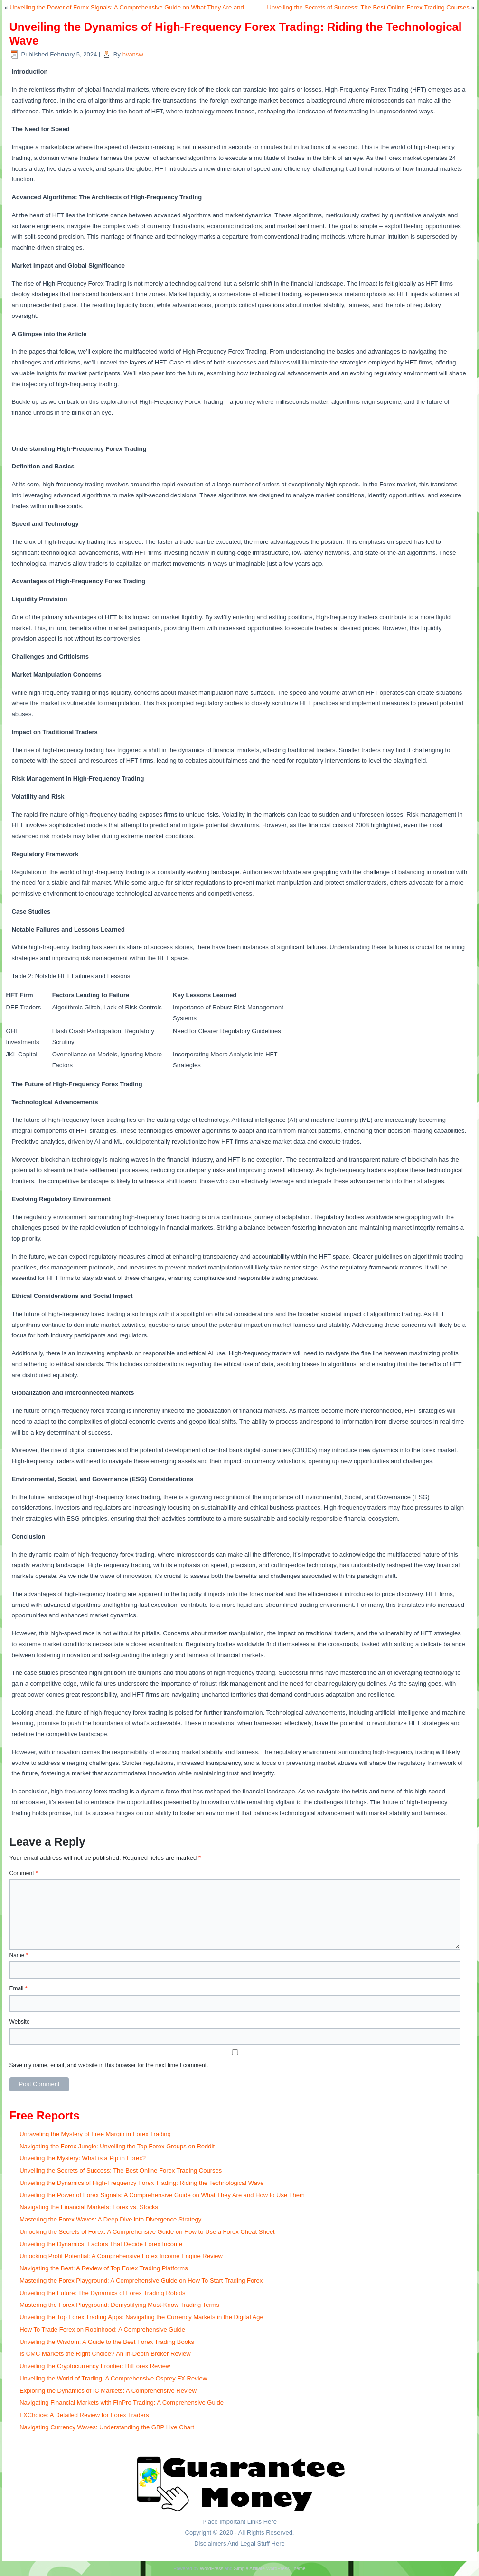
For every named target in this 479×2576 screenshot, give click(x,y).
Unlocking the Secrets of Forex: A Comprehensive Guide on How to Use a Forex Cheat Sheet (147, 2231)
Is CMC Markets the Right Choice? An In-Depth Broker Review (105, 2353)
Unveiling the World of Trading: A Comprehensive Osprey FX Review (113, 2378)
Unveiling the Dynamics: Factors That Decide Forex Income (100, 2244)
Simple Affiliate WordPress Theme (269, 2568)
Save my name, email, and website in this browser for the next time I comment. (108, 2065)
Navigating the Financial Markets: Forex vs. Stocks (88, 2207)
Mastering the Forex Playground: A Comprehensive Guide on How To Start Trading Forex (141, 2280)
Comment (23, 1873)
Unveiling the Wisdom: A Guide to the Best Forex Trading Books (106, 2341)
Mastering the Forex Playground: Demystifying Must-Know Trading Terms (119, 2304)
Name (18, 1955)
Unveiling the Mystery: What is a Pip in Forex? (82, 2158)
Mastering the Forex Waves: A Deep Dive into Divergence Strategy (110, 2219)
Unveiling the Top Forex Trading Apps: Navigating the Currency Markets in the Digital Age (141, 2317)
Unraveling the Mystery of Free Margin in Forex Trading (95, 2133)
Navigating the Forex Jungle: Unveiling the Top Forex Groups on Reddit (117, 2146)
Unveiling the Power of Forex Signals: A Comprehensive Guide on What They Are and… (129, 7)
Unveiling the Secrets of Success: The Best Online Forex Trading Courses (368, 7)
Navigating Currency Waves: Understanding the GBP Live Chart (106, 2427)
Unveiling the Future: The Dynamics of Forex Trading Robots (102, 2292)
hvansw (132, 54)
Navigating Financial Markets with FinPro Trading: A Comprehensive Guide (121, 2402)
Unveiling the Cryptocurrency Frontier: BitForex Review (94, 2366)
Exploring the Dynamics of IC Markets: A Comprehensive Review (108, 2390)
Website (19, 2021)
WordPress (211, 2568)
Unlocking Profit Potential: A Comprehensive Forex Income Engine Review (121, 2255)
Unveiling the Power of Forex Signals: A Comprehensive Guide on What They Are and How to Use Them (162, 2195)
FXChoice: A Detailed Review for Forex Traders (84, 2414)
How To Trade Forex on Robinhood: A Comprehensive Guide (102, 2329)
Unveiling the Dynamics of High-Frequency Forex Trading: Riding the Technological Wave (141, 2182)
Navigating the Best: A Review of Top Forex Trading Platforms (103, 2268)
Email (18, 1988)
